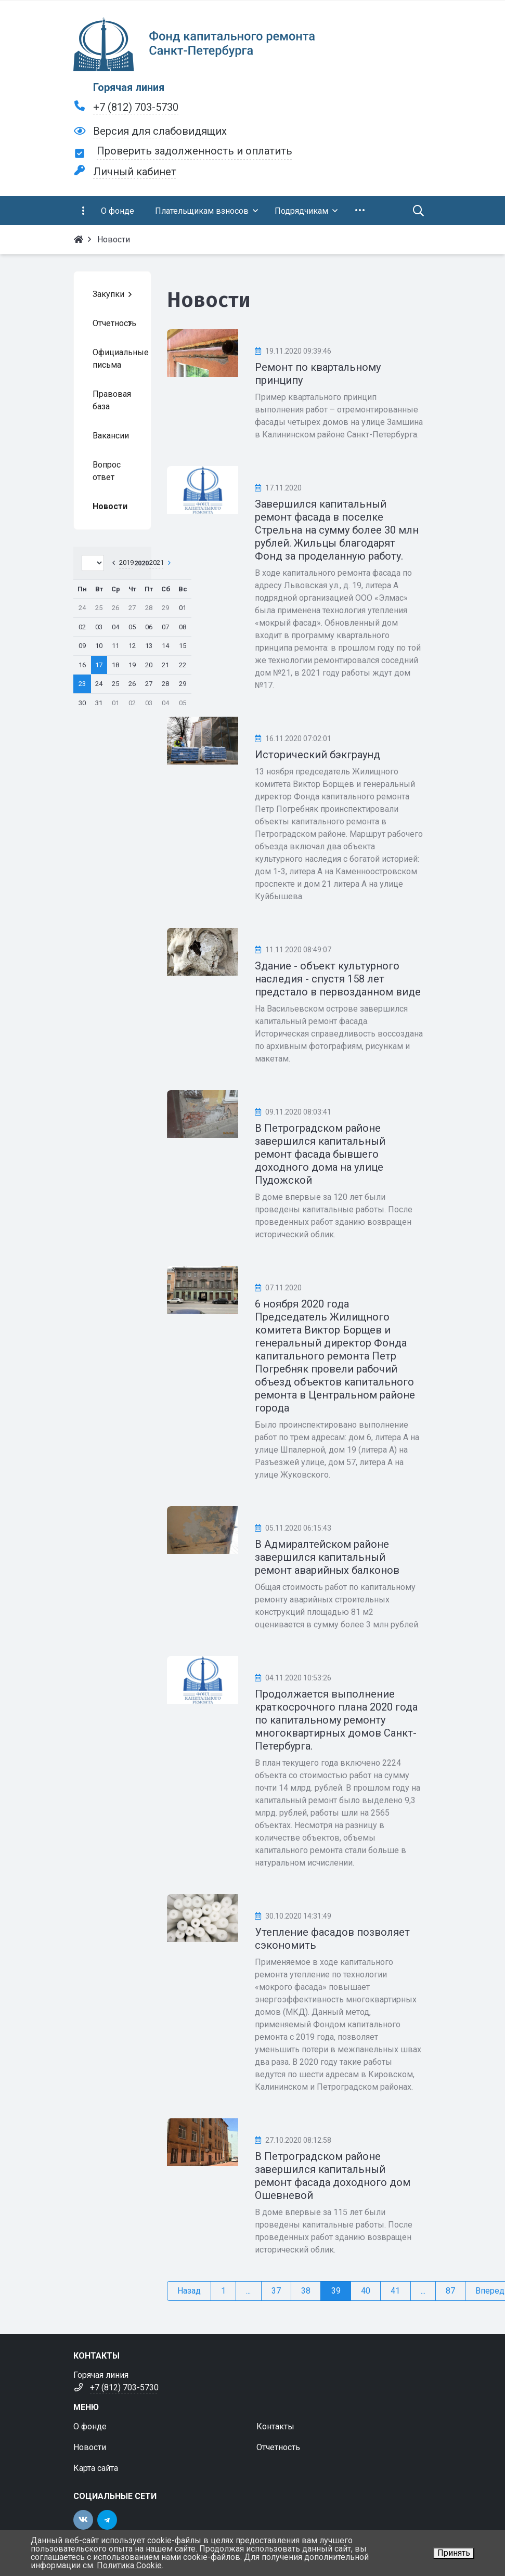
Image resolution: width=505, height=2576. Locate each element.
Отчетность (278, 2447)
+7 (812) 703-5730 (135, 107)
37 (276, 2291)
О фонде (90, 2426)
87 (450, 2291)
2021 (156, 562)
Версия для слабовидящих (160, 131)
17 (98, 665)
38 (305, 2291)
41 (395, 2291)
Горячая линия (128, 87)
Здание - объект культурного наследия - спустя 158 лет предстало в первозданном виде (338, 979)
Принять (453, 2553)
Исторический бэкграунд (317, 754)
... (248, 2291)
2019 (126, 562)
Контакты (275, 2426)
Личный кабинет (134, 171)
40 (365, 2291)
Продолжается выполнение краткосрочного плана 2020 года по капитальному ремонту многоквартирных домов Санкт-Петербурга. (336, 1720)
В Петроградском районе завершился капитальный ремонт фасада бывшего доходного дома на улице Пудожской (320, 1154)
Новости (89, 2447)
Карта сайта (95, 2468)
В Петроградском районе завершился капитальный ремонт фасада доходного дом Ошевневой (332, 2176)
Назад (189, 2291)
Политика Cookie (129, 2565)
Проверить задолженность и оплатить (194, 151)
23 (82, 684)
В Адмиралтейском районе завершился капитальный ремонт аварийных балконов (327, 1557)
